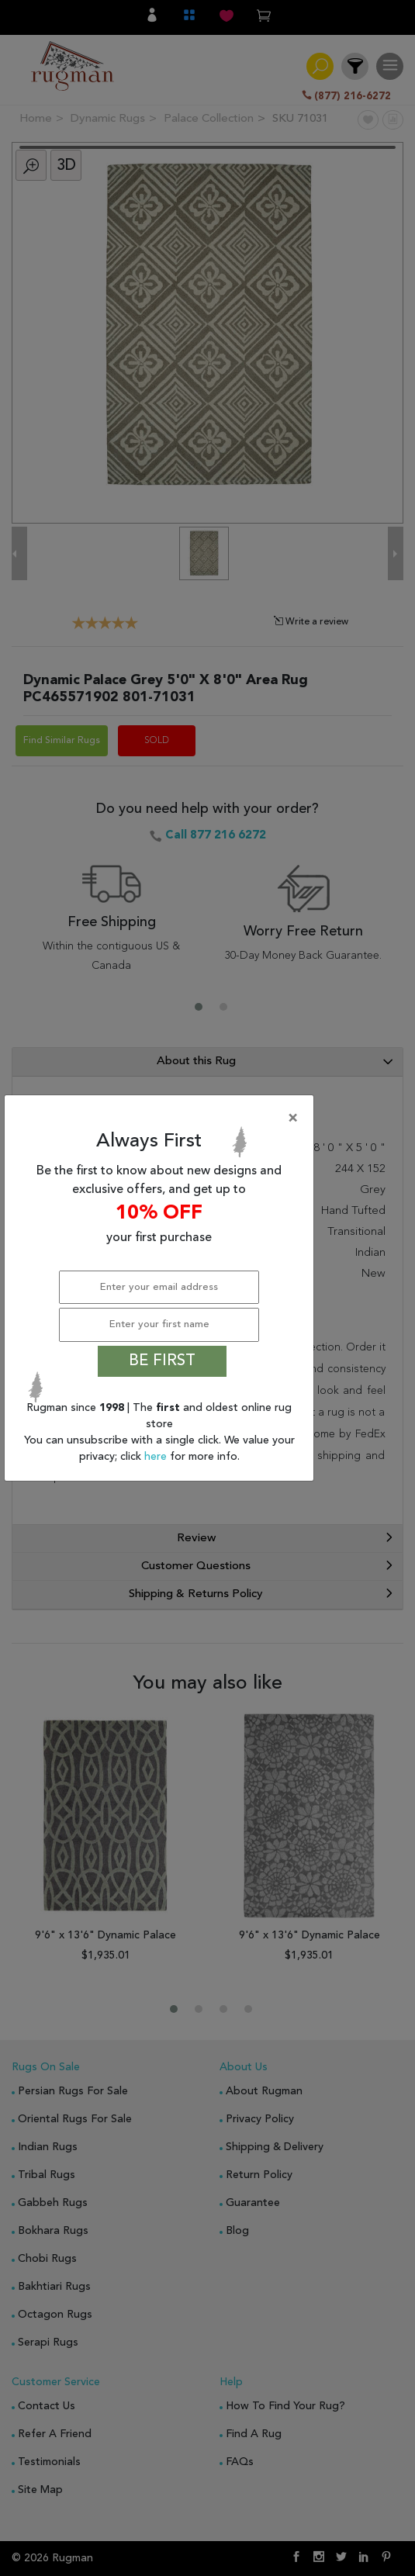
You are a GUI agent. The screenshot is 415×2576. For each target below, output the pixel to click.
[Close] (162, 1118)
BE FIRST (162, 1361)
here (157, 1456)
